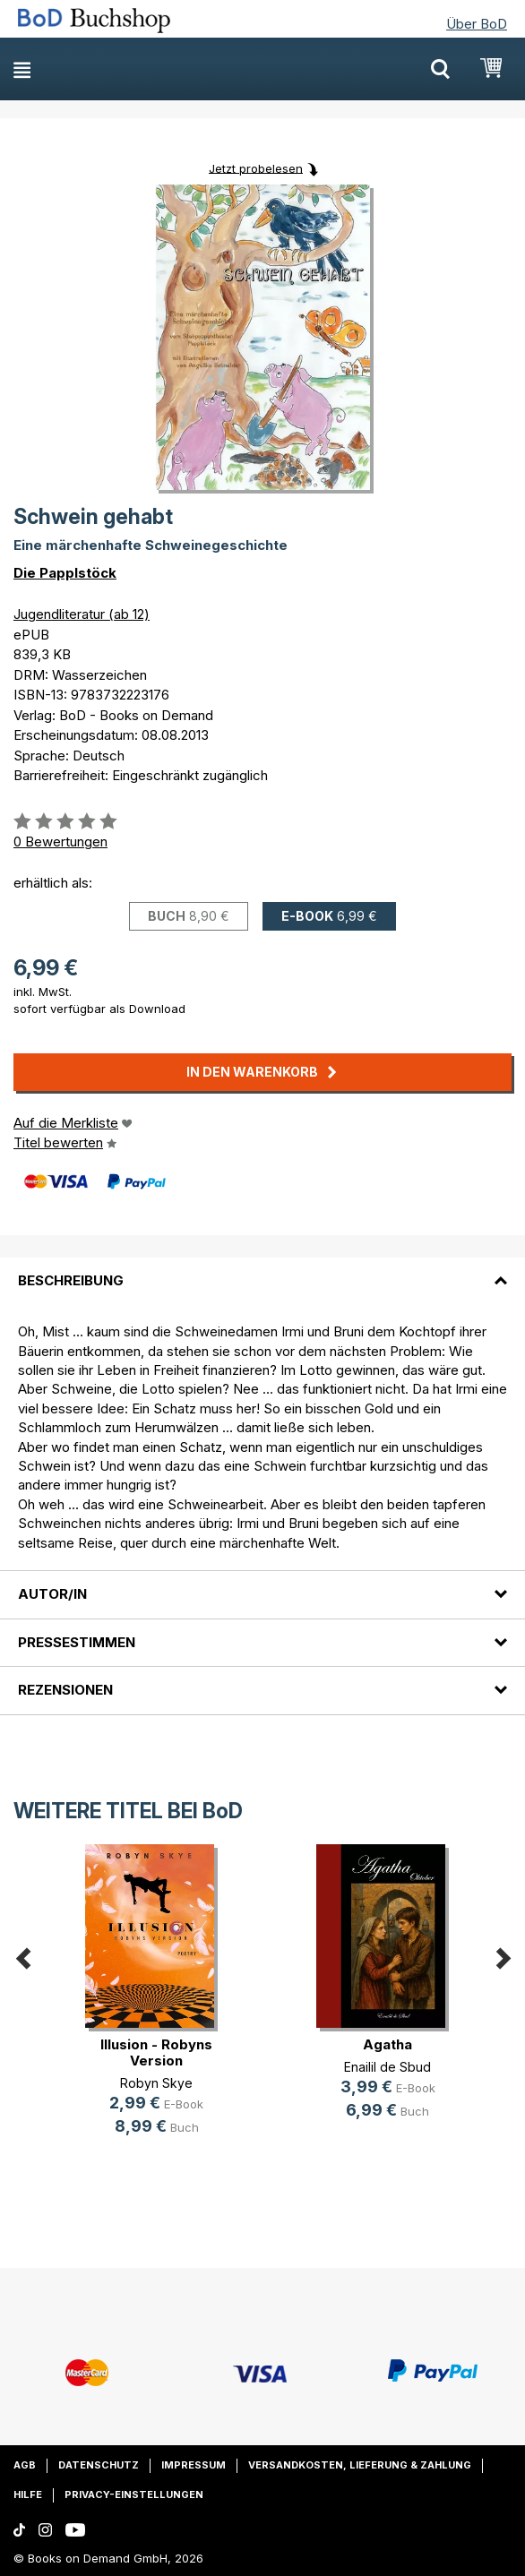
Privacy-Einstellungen (134, 2494)
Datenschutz (98, 2465)
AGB (24, 2465)
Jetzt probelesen (256, 167)
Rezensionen (65, 1689)
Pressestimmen (76, 1642)
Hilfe (27, 2494)
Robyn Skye (156, 2083)
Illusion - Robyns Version (156, 2052)
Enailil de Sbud (387, 2066)
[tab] (262, 1270)
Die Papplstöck (64, 572)
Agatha (387, 2044)
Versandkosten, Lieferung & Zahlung (359, 2465)
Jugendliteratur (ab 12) (81, 614)
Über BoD (476, 23)
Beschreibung (71, 1280)
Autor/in (52, 1593)
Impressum (193, 2465)
